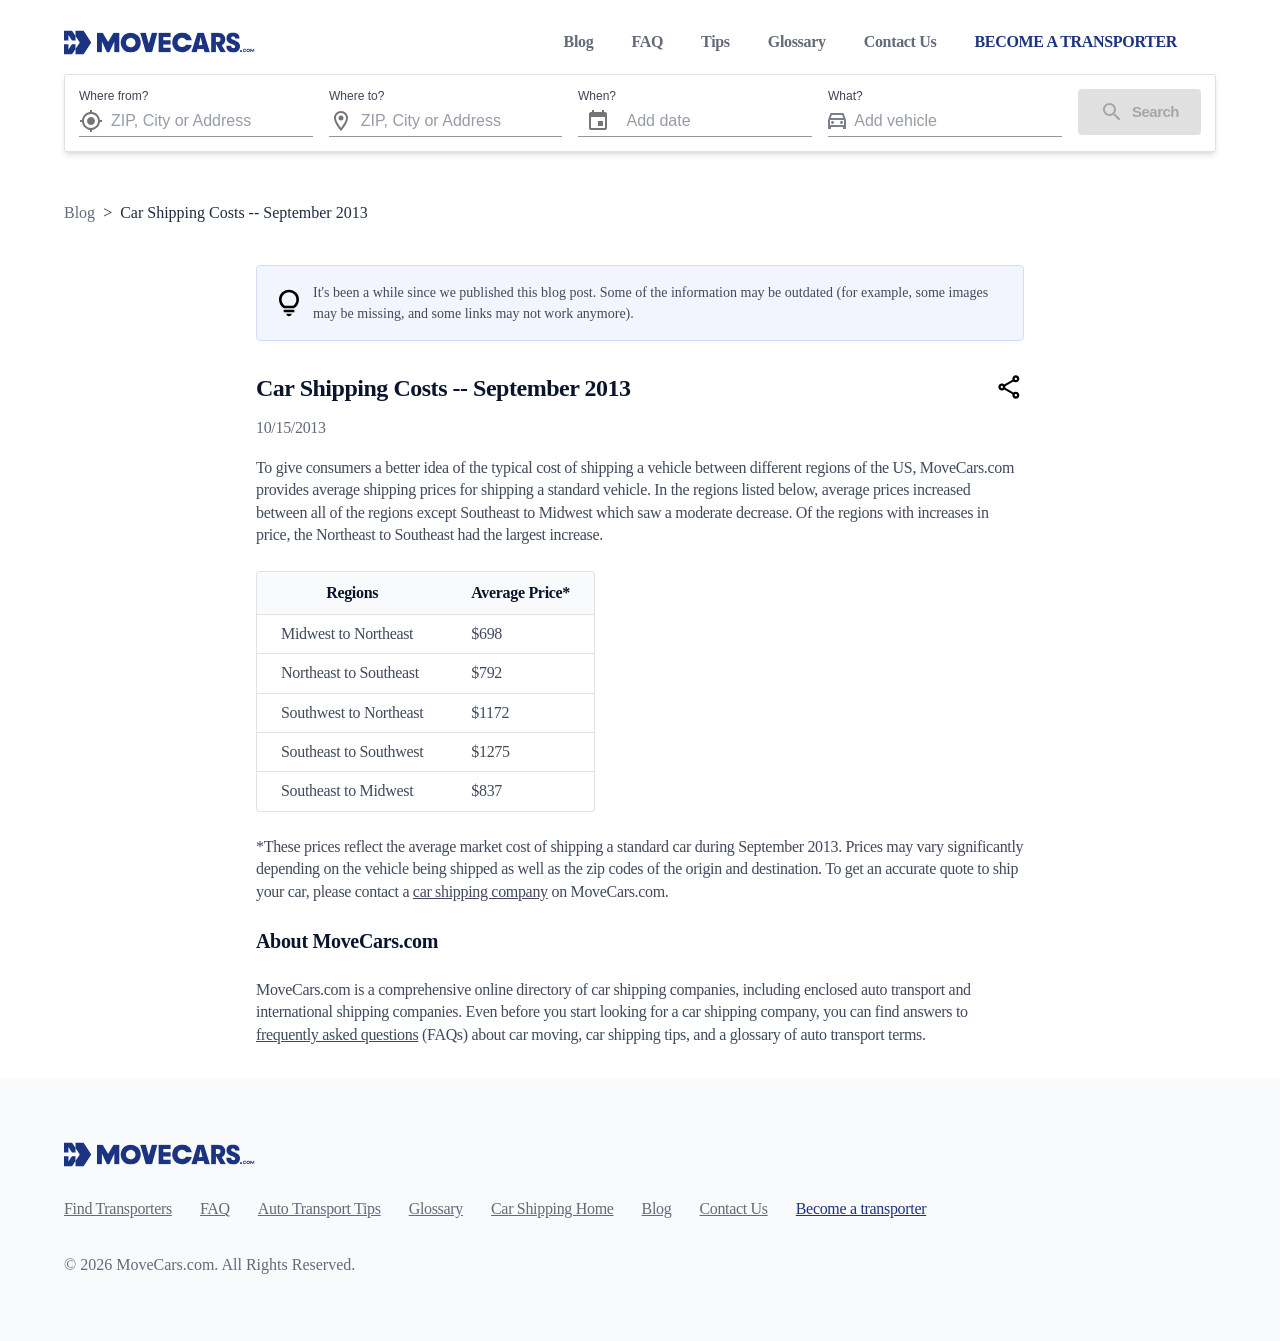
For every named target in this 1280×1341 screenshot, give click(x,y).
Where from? (113, 96)
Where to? (356, 96)
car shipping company (480, 891)
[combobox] (212, 120)
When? (597, 96)
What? (845, 96)
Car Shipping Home (552, 1208)
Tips (715, 41)
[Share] (1010, 387)
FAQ (647, 41)
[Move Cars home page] (159, 42)
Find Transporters (118, 1208)
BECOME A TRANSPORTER (1075, 41)
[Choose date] (598, 121)
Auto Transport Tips (319, 1208)
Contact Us (900, 41)
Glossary (797, 41)
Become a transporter (861, 1208)
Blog (579, 41)
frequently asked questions (337, 1034)
